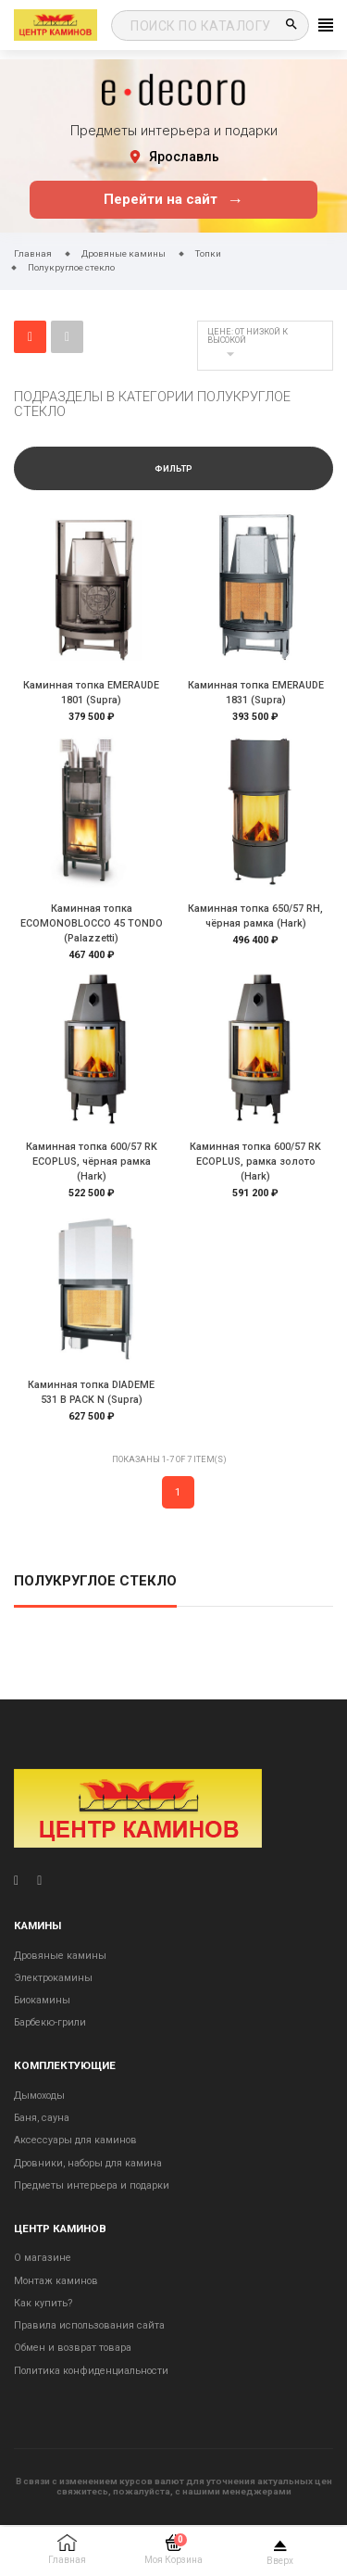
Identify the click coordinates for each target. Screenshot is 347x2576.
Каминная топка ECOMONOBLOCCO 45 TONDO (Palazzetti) (91, 923)
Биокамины (42, 2000)
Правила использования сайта (89, 2325)
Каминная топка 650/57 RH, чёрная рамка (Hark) (255, 916)
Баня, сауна (41, 2118)
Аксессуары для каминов (75, 2140)
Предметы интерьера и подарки (91, 2185)
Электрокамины (53, 1978)
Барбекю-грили (50, 2022)
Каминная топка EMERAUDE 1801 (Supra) (91, 692)
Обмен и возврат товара (72, 2348)
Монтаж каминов (56, 2281)
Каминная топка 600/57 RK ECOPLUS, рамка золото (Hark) (255, 1161)
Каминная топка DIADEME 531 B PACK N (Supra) (91, 1392)
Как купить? (43, 2303)
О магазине (42, 2258)
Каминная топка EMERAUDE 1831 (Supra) (256, 692)
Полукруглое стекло (95, 1581)
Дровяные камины (60, 1956)
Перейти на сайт (173, 199)
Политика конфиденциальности (91, 2371)
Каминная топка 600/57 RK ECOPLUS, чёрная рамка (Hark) (91, 1161)
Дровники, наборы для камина (88, 2163)
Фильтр (173, 469)
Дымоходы (39, 2096)
